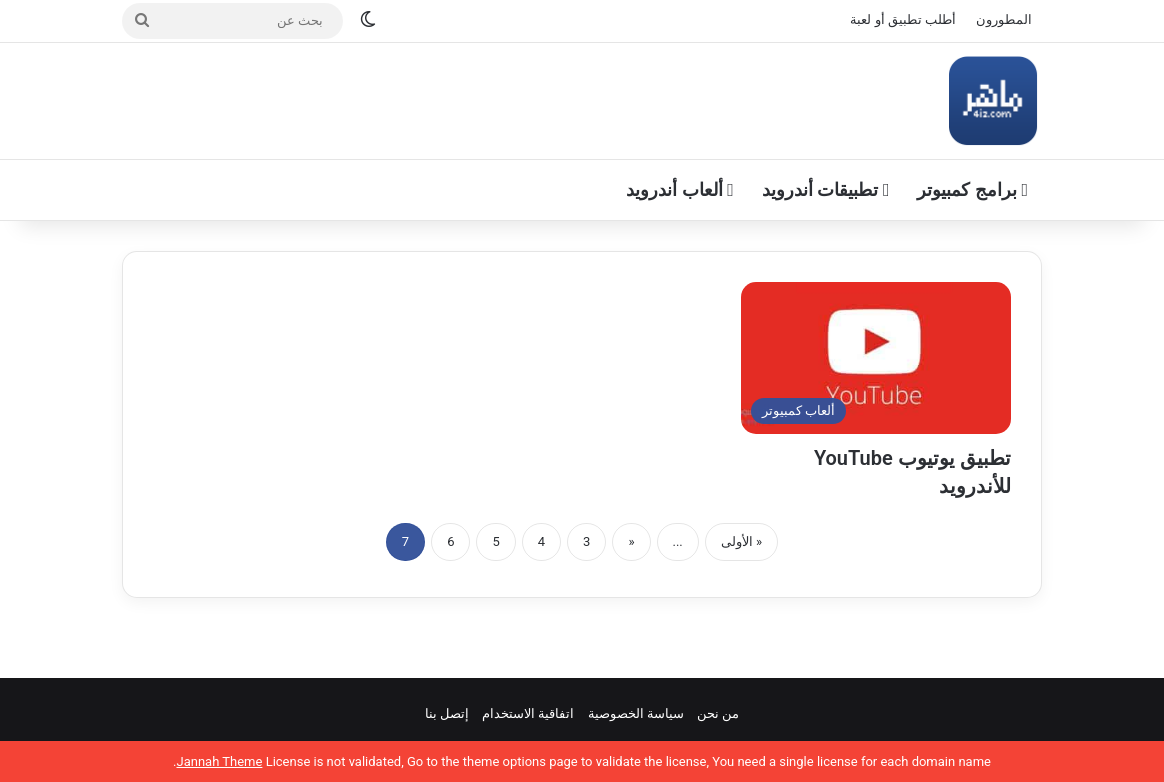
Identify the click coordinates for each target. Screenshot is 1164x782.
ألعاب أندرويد (680, 189)
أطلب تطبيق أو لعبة (903, 19)
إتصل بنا (447, 713)
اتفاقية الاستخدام (528, 713)
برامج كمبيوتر (972, 189)
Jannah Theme (219, 761)
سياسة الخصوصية (636, 713)
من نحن (718, 713)
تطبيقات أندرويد (826, 189)
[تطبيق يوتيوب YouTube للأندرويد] (876, 358)
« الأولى (741, 541)
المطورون (1004, 19)
